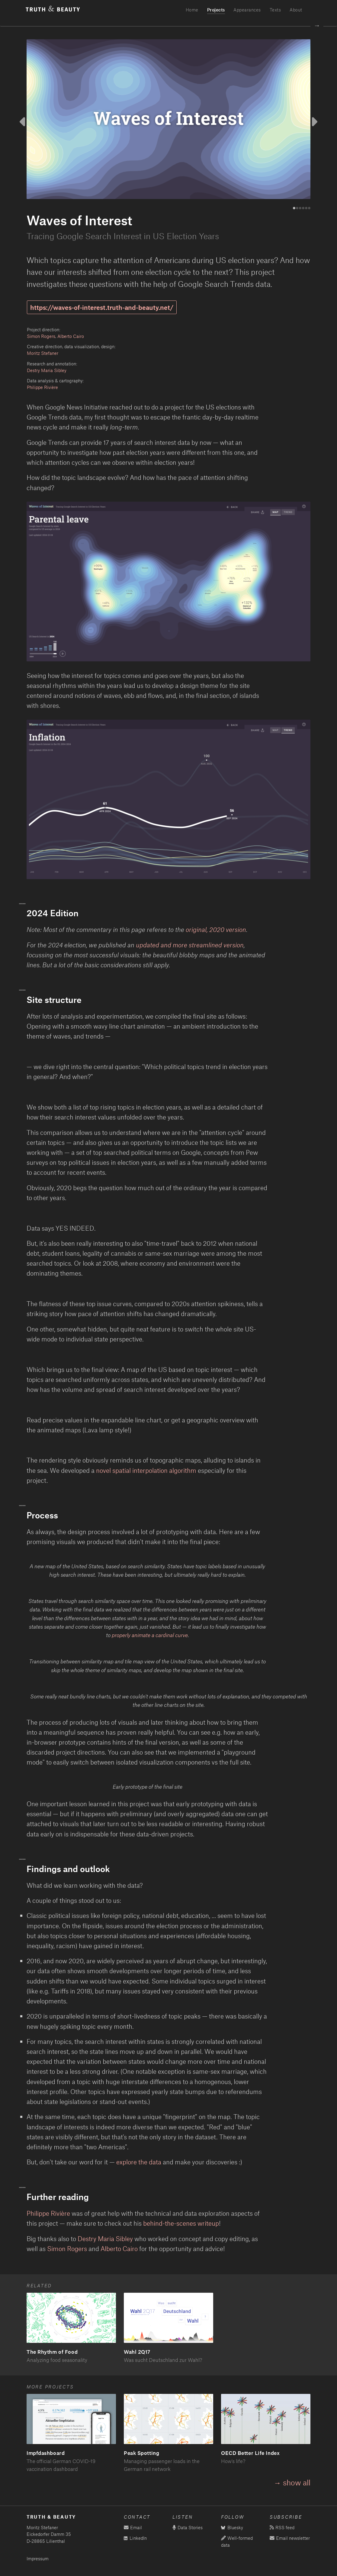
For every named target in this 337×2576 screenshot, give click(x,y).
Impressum (38, 2558)
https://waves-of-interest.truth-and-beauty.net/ (101, 307)
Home (192, 9)
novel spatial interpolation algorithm (146, 1470)
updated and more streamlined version (190, 945)
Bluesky (232, 2527)
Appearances (247, 9)
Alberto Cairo (70, 336)
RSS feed (282, 2527)
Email (133, 2527)
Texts (275, 9)
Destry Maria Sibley (46, 370)
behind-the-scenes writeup (181, 2223)
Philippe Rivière (42, 387)
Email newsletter (290, 2538)
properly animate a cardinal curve (150, 1635)
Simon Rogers (41, 336)
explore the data (138, 2162)
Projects (216, 9)
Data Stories (187, 2527)
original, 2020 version (216, 929)
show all (296, 2482)
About (296, 9)
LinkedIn (135, 2538)
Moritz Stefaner (42, 353)
